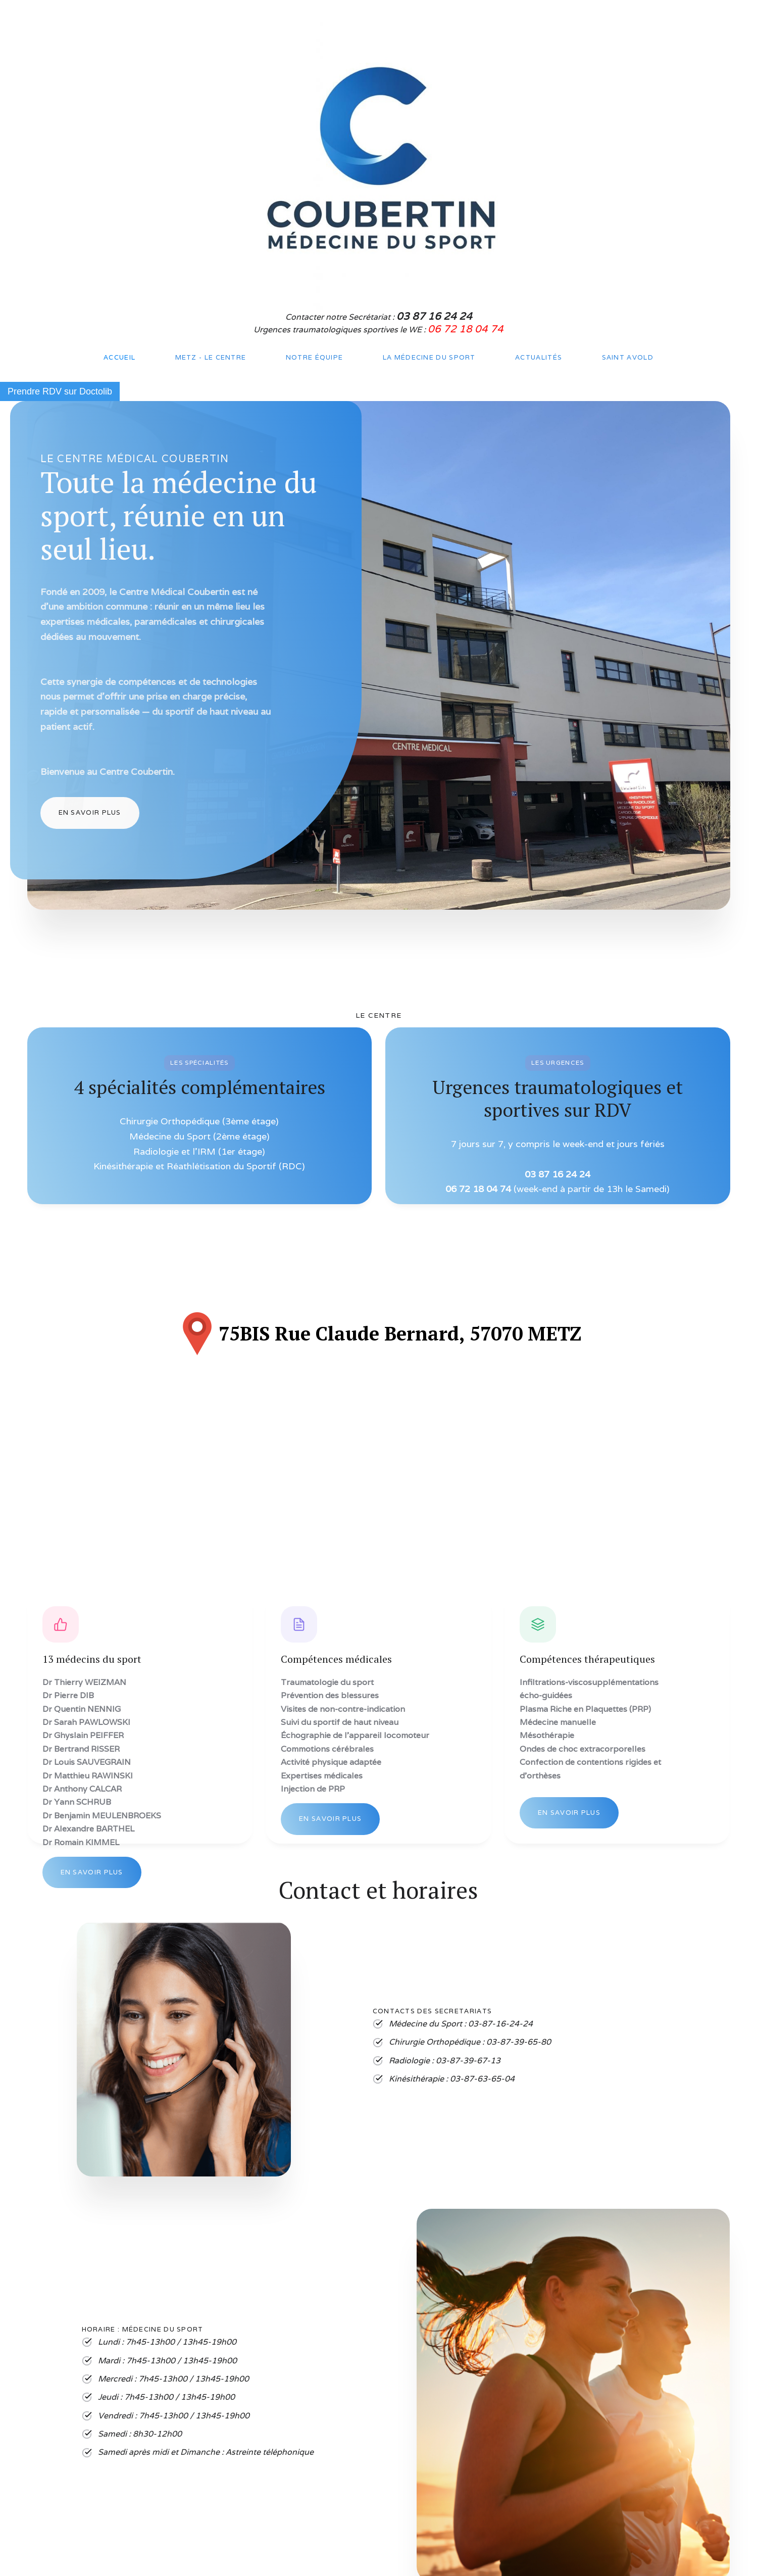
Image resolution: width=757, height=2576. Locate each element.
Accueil (119, 357)
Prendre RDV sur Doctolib (60, 391)
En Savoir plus (90, 812)
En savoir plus (92, 1872)
